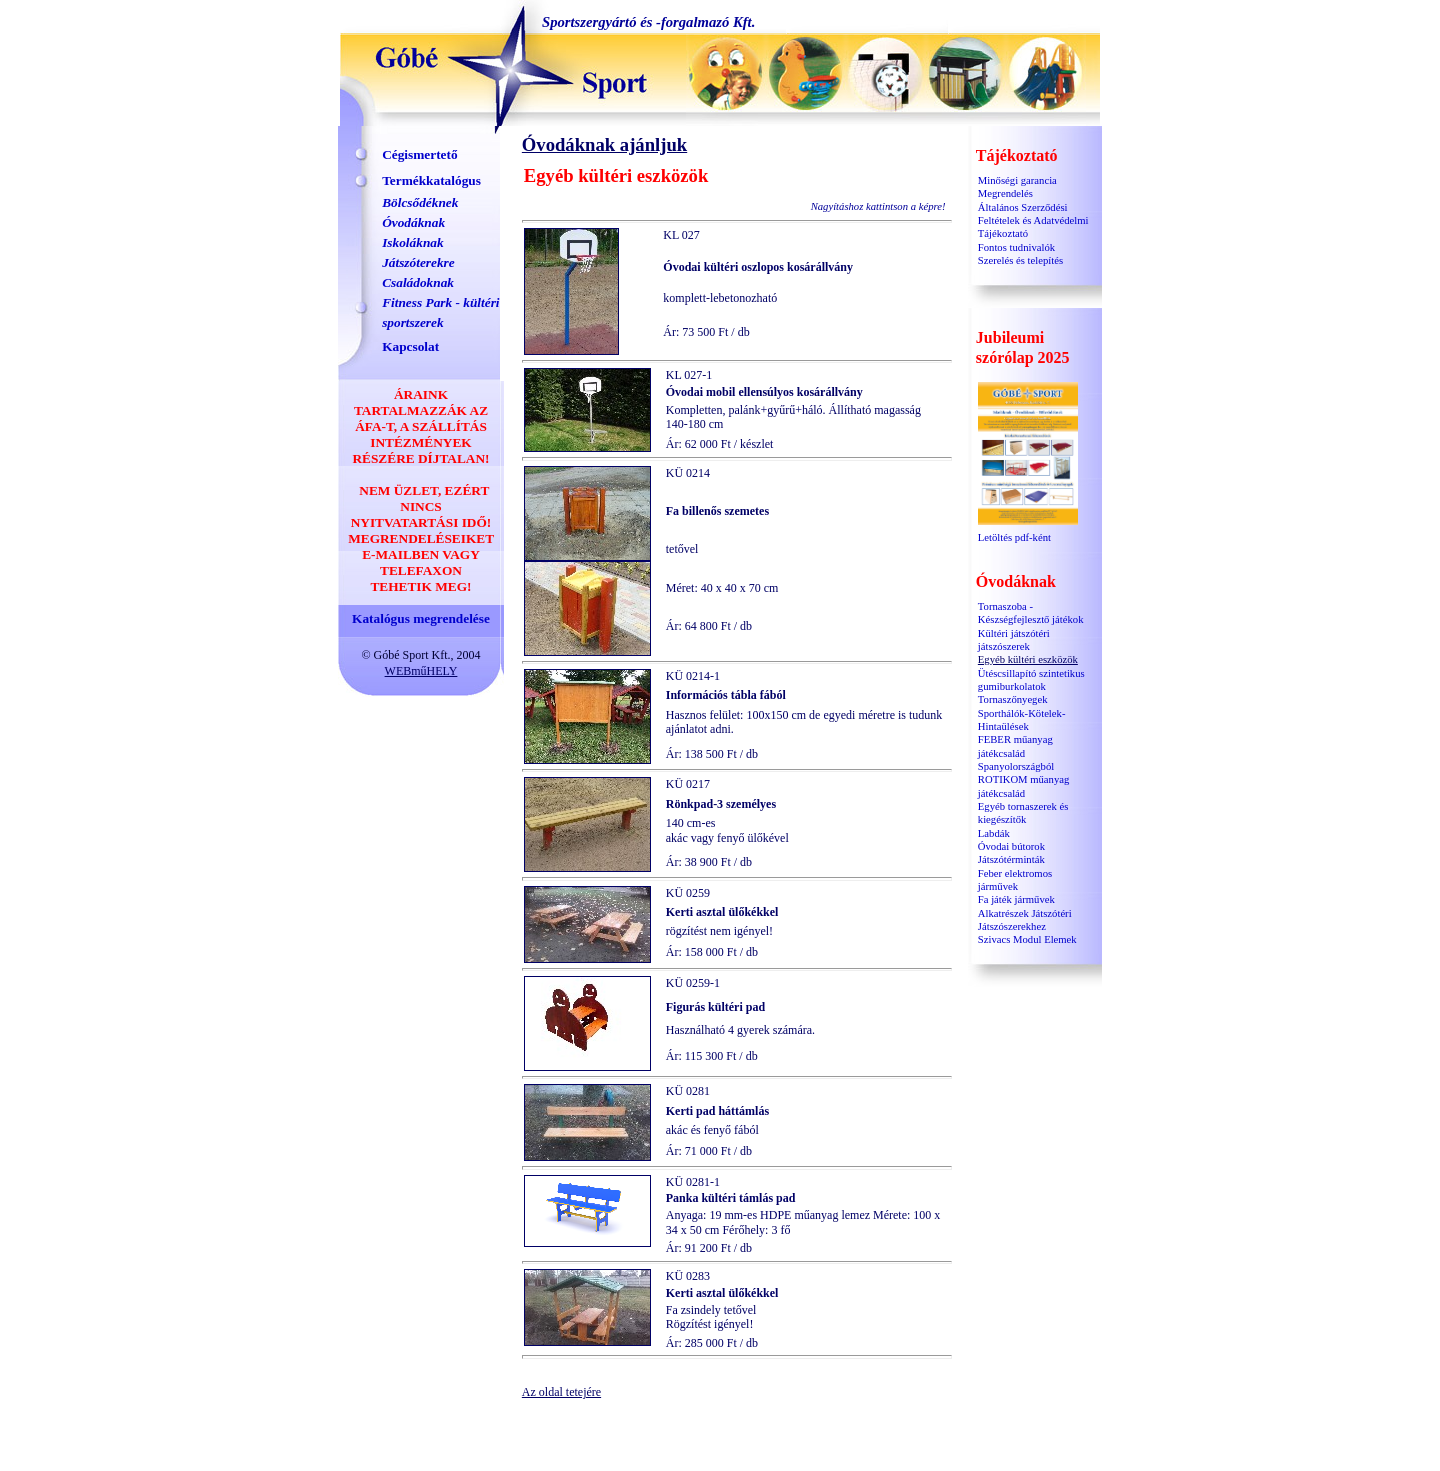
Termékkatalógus (431, 180)
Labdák (994, 833)
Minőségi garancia (1017, 180)
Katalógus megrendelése (421, 618)
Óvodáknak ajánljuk (604, 144)
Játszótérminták (1011, 859)
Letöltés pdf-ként (1028, 532)
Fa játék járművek (1016, 899)
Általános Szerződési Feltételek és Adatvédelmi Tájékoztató (1033, 221)
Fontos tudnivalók (1016, 247)
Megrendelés (1005, 193)
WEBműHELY (421, 671)
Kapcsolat (410, 346)
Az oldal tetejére (561, 1392)
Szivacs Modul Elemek (1027, 939)
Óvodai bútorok (1011, 846)
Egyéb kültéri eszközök (1028, 659)
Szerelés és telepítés (1020, 260)
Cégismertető (420, 154)
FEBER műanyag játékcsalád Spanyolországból (1016, 753)
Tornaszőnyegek (1013, 699)
